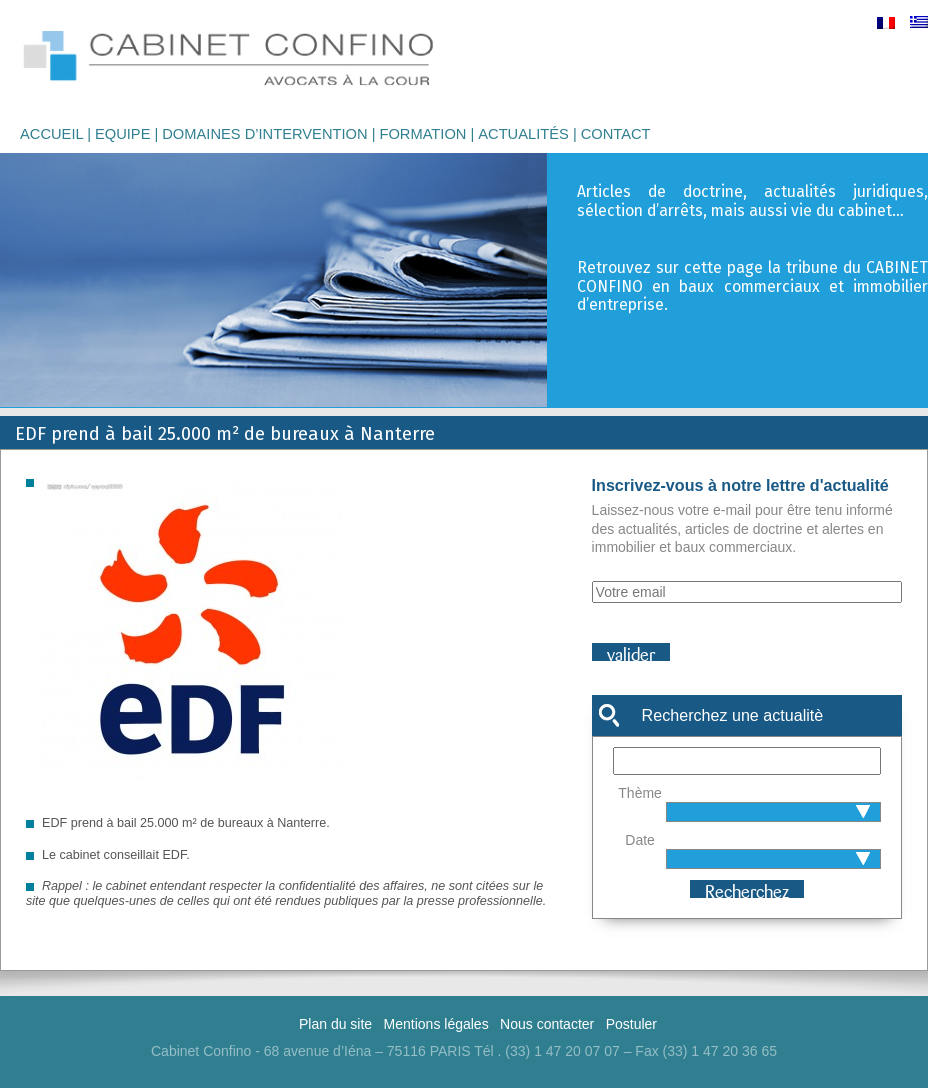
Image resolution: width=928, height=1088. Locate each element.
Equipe (123, 134)
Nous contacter (547, 1024)
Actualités (523, 134)
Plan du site (335, 1024)
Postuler (631, 1024)
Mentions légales (436, 1024)
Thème (640, 793)
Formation (422, 134)
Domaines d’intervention (264, 134)
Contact (616, 134)
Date (640, 840)
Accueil (51, 134)
